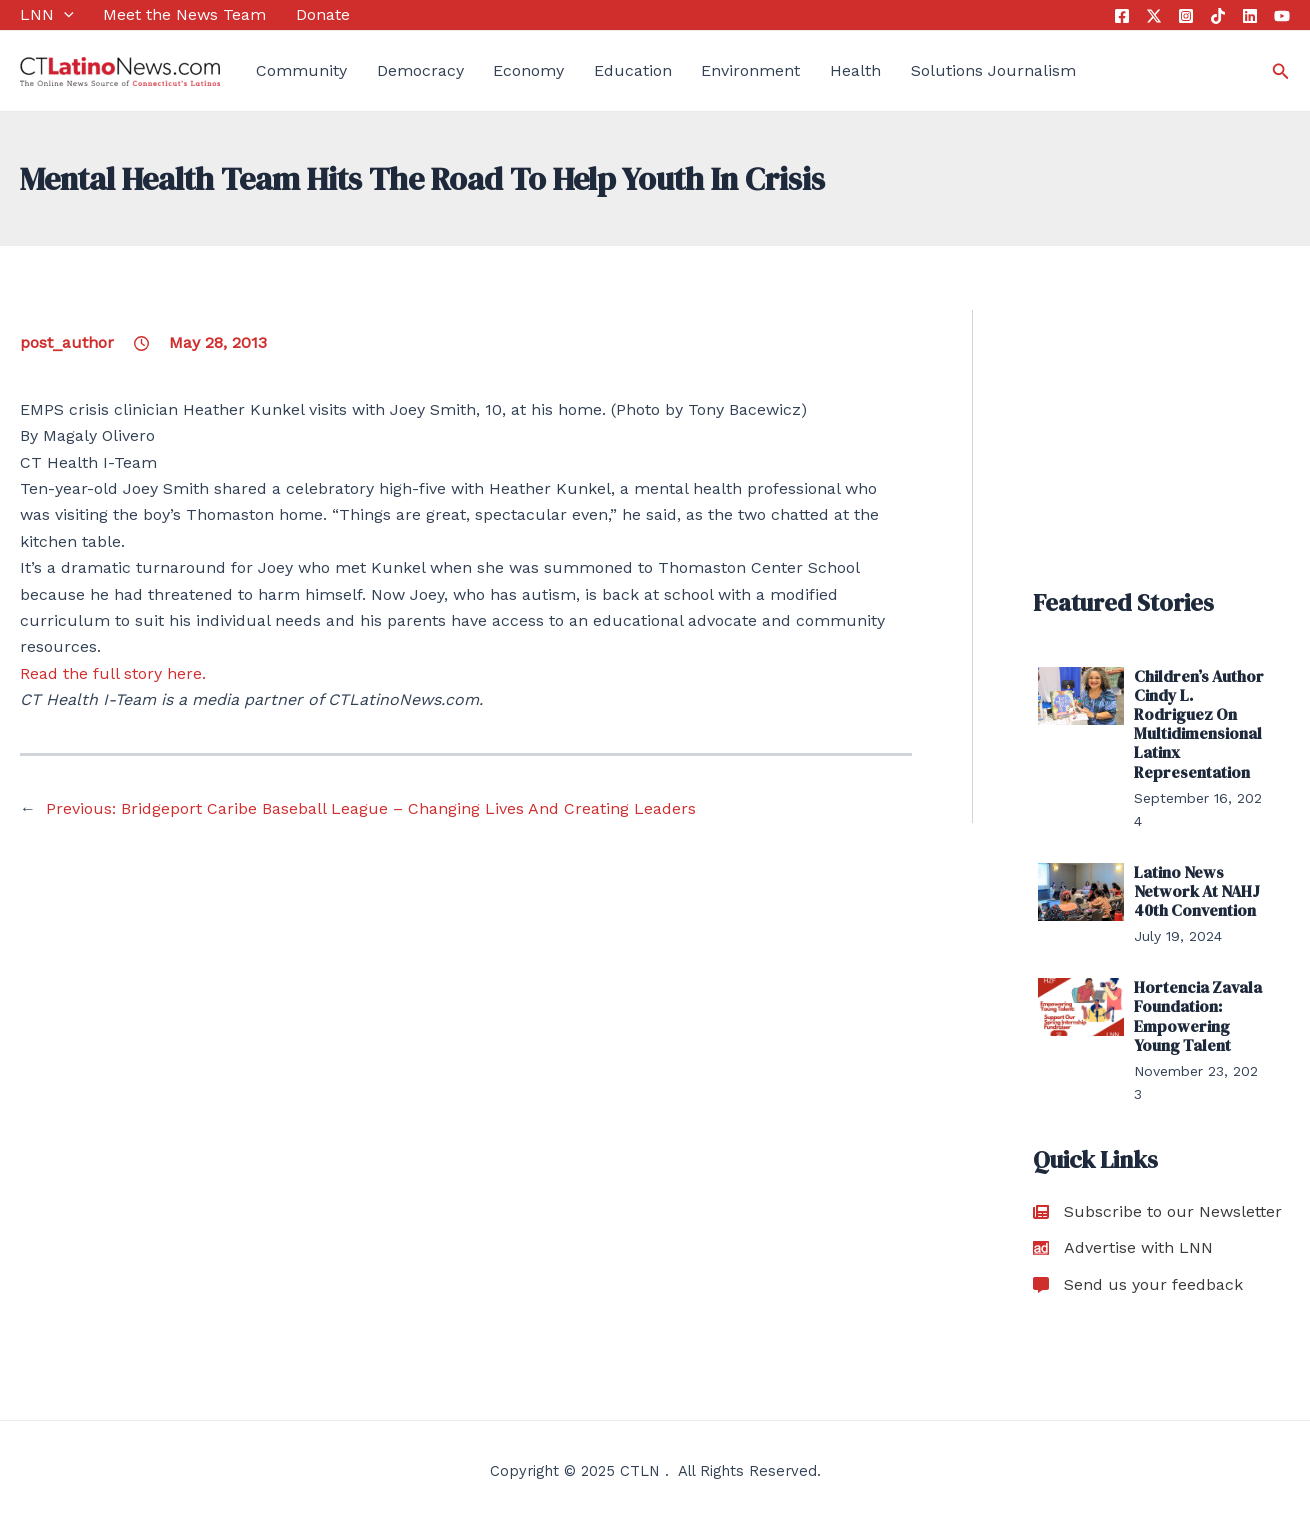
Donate (323, 14)
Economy (528, 70)
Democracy (420, 70)
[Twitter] (1154, 16)
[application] (64, 15)
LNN (47, 15)
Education (633, 70)
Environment (750, 70)
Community (301, 70)
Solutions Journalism (993, 70)
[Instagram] (1186, 16)
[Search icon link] (1281, 71)
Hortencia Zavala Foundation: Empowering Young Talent (1198, 1016)
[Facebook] (1122, 16)
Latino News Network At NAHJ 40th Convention (1197, 891)
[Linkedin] (1250, 16)
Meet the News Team (184, 14)
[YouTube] (1282, 16)
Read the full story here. (113, 673)
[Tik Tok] (1218, 16)
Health (855, 70)
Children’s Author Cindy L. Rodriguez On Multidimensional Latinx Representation (1199, 724)
